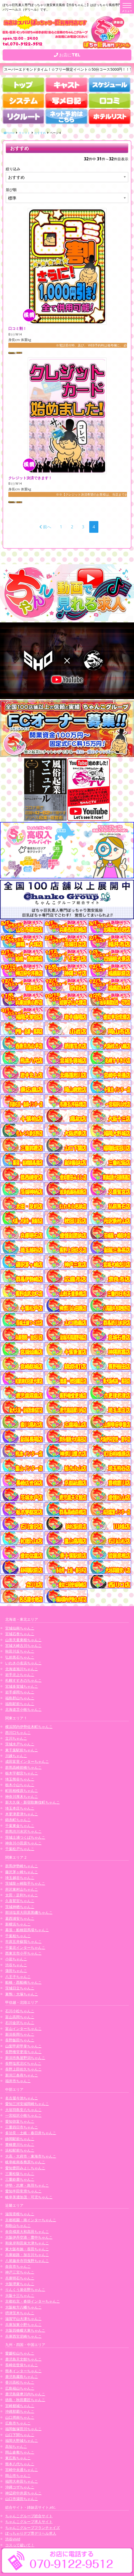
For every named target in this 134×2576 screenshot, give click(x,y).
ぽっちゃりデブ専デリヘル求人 (30, 2533)
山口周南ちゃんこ (19, 2417)
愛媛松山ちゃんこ (19, 2353)
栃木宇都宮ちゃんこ (21, 1773)
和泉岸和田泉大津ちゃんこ (27, 2242)
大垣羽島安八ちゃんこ (23, 2109)
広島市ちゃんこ (18, 2423)
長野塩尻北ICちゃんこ (23, 2063)
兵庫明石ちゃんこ (19, 2278)
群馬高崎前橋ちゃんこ (23, 1767)
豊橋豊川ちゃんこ (19, 2144)
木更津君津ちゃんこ (21, 1813)
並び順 (11, 189)
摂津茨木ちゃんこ (19, 2312)
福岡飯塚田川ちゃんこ (23, 2428)
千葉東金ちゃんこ (19, 1825)
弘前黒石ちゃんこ (19, 1657)
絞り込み (13, 168)
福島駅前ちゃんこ (19, 1703)
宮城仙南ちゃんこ (19, 1628)
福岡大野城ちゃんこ (21, 2440)
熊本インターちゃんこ (23, 2370)
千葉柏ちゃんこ (18, 1935)
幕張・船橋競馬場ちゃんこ (27, 1929)
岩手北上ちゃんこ (19, 1674)
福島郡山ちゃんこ (19, 1698)
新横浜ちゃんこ (18, 1924)
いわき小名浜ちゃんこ (23, 1662)
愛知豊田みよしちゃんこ (25, 2167)
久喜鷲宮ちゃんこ (19, 1900)
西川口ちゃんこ (18, 1732)
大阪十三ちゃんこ (19, 2295)
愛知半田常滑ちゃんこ (23, 2191)
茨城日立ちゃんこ (19, 1988)
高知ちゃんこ (16, 2446)
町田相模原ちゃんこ (21, 1790)
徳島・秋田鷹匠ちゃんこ (25, 2399)
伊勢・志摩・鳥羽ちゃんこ (27, 2185)
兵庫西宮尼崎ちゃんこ (23, 2336)
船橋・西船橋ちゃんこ (23, 1982)
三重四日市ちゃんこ (21, 2127)
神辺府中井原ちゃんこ (23, 2492)
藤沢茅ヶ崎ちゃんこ (21, 1871)
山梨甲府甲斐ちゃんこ (23, 2045)
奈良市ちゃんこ (18, 2266)
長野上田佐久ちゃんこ (23, 2069)
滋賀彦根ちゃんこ (19, 2213)
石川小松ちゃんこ (19, 2010)
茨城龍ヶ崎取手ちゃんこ (25, 1883)
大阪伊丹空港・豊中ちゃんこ (29, 2237)
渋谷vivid (12, 2538)
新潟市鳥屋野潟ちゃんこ (25, 2057)
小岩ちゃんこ (16, 1958)
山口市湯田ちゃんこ (21, 2498)
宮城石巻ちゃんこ (19, 1633)
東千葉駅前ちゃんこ (21, 1749)
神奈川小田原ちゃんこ (23, 1843)
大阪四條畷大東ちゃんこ (25, 2330)
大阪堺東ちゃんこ (19, 2283)
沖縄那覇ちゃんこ (19, 2411)
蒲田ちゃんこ (16, 1970)
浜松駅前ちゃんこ (19, 2150)
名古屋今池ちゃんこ (21, 2097)
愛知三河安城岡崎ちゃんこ (27, 2103)
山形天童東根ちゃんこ (23, 1639)
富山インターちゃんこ (23, 2028)
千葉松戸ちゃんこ (19, 1848)
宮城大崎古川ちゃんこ (23, 1645)
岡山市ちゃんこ (18, 2475)
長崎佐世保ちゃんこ (21, 2364)
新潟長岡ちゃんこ (19, 2034)
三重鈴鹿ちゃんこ (19, 2179)
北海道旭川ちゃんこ (21, 1668)
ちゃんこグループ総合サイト (29, 2515)
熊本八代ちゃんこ (19, 2463)
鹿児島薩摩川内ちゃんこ (25, 2393)
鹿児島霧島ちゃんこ (21, 2376)
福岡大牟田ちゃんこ (21, 2481)
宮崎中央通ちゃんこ (21, 2469)
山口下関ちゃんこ (19, 2434)
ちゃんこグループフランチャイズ (32, 2527)
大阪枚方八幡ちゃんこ (23, 2307)
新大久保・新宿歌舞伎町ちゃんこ (32, 1802)
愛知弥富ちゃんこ (19, 2121)
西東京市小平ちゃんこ (23, 1953)
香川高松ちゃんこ (19, 2382)
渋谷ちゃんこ (16, 1964)
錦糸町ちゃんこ (18, 1819)
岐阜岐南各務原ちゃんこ (25, 2161)
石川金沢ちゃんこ (19, 2022)
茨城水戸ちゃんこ (19, 1744)
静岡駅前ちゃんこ (19, 2138)
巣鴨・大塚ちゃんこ (21, 1994)
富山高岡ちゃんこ (19, 2016)
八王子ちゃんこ (18, 1976)
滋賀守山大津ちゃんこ (23, 2318)
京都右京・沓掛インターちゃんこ (32, 2301)
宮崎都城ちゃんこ (19, 2405)
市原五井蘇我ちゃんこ (23, 1941)
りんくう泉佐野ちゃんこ (25, 2289)
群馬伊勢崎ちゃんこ (21, 1865)
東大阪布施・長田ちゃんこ (27, 2248)
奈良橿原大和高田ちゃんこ (27, 2231)
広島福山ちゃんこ (19, 2388)
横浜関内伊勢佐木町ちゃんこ (29, 1726)
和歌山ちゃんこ (18, 2225)
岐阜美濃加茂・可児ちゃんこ (29, 2196)
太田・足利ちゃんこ (21, 1894)
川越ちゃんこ (16, 1755)
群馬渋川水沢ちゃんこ (23, 1831)
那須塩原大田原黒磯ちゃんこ (29, 1912)
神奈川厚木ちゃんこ (21, 1796)
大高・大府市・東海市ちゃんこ (30, 2156)
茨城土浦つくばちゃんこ (25, 1837)
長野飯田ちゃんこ (19, 2040)
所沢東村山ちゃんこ (21, 1889)
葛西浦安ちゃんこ (19, 1918)
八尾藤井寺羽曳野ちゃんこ (27, 2260)
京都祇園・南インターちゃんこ (30, 2219)
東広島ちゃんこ (18, 2457)
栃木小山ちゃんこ (19, 1784)
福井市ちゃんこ (18, 2080)
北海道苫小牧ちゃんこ (23, 1709)
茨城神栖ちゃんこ (19, 1906)
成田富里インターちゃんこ (27, 1761)
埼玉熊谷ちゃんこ (19, 1779)
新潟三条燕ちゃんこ (21, 2075)
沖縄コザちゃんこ (19, 2487)
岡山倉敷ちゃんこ (19, 2452)
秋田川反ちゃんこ (19, 1651)
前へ (45, 527)
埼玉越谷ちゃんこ (19, 1877)
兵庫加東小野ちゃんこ (23, 2324)
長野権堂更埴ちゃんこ (23, 2051)
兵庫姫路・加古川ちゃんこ (27, 2254)
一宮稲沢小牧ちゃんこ (23, 2115)
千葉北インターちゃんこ (25, 1947)
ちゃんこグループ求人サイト (29, 2521)
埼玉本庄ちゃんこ (19, 1808)
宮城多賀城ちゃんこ (21, 1686)
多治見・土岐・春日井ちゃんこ (30, 2132)
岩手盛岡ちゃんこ (19, 1692)
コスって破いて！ (19, 2544)
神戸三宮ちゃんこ (19, 2272)
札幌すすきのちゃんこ (23, 1680)
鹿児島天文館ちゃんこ (23, 2359)
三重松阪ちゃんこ (19, 2173)
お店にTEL (67, 54)
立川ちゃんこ (16, 1738)
